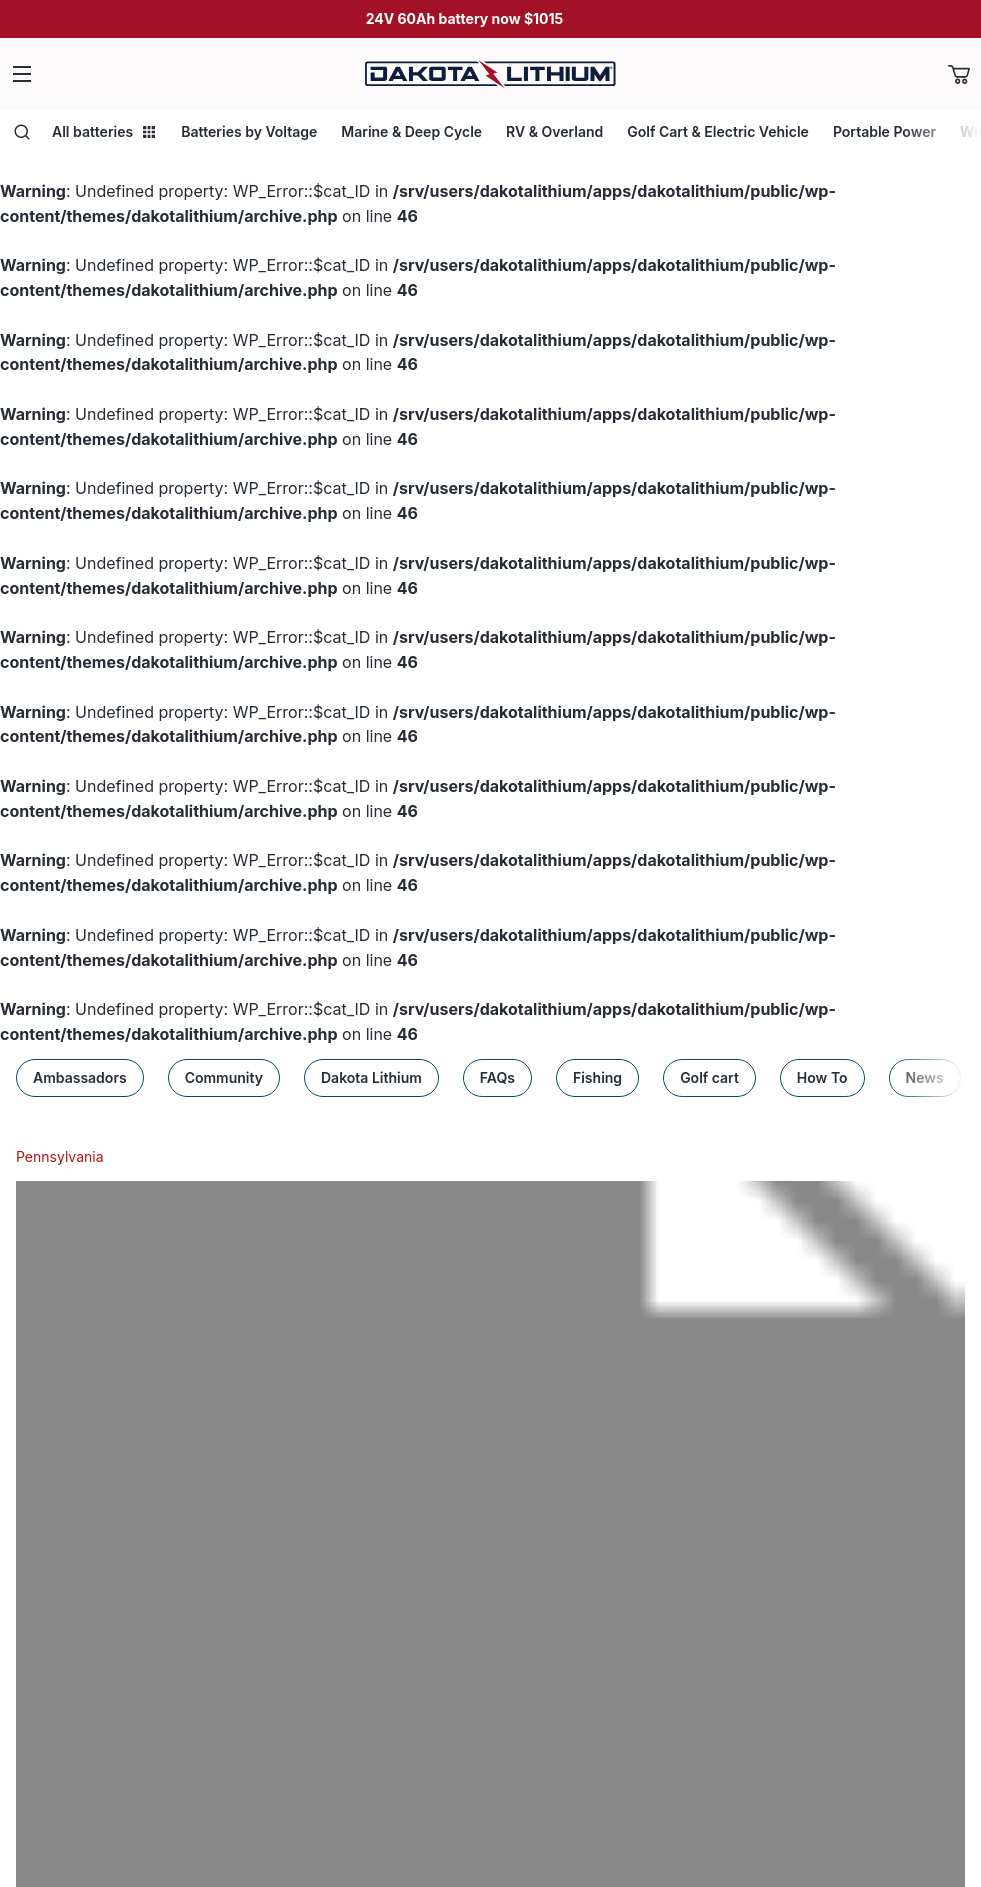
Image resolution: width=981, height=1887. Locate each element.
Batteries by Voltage (249, 131)
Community (224, 1077)
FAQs (497, 1077)
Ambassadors (80, 1077)
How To (822, 1077)
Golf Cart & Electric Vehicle (718, 131)
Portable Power (884, 131)
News (925, 1077)
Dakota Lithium (371, 1077)
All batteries (104, 131)
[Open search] (22, 132)
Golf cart (709, 1077)
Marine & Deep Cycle (411, 131)
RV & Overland (554, 131)
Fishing (597, 1077)
